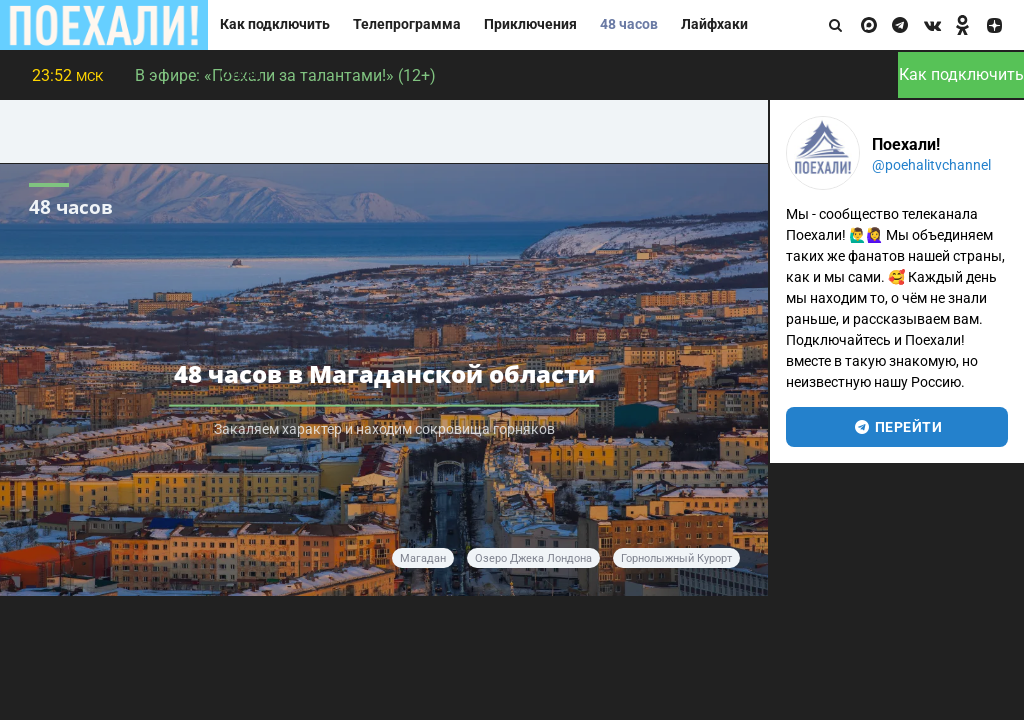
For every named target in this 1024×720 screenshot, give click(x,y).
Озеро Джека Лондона (533, 558)
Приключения (530, 24)
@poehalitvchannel (931, 165)
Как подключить (275, 24)
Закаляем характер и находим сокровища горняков (384, 429)
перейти (897, 427)
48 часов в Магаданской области (384, 373)
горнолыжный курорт (676, 558)
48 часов (629, 24)
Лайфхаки (714, 24)
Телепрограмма (407, 24)
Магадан (423, 558)
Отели (240, 74)
